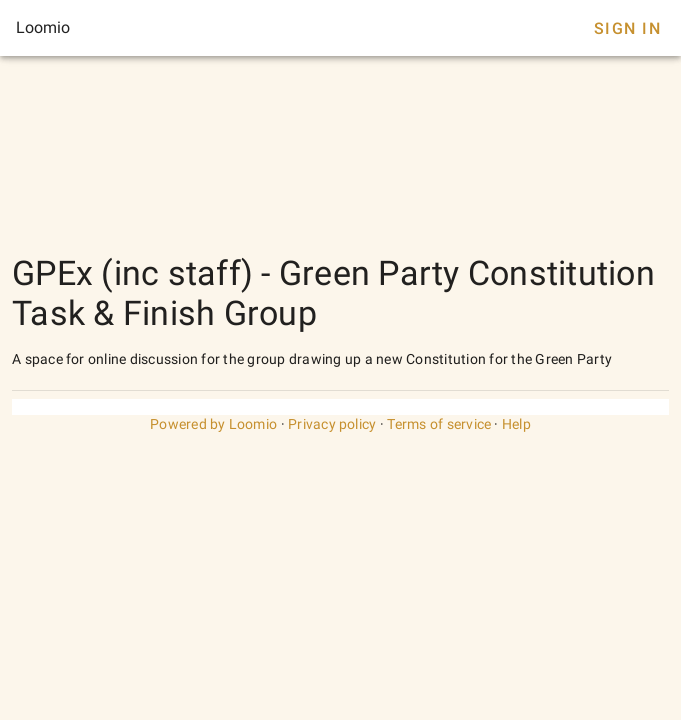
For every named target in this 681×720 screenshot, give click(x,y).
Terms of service (439, 424)
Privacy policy (332, 424)
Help (516, 424)
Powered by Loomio (213, 424)
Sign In (627, 28)
